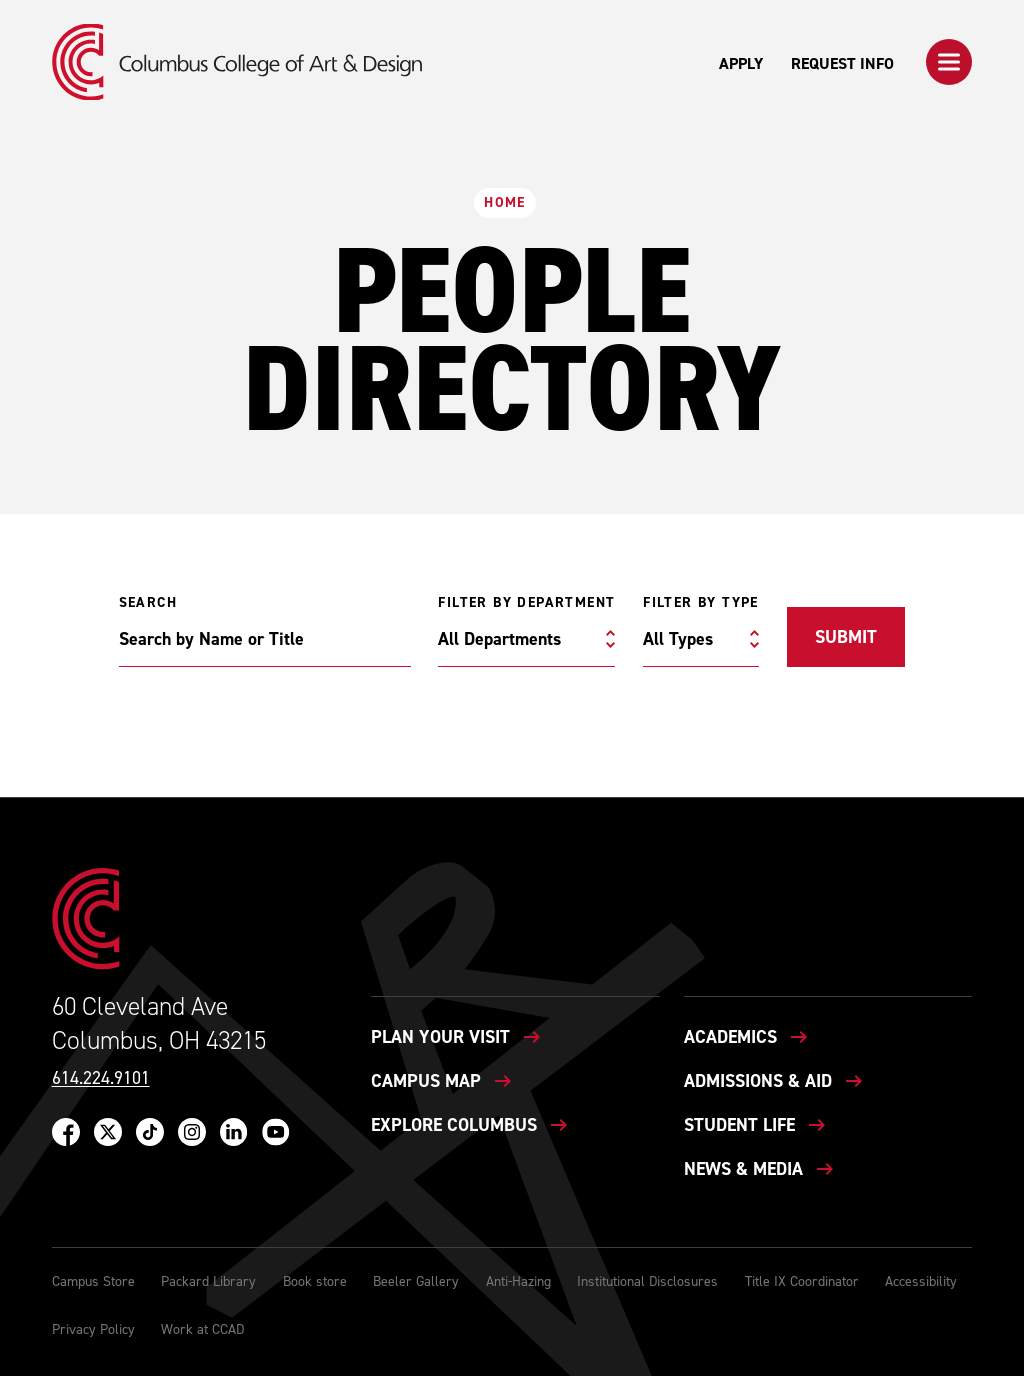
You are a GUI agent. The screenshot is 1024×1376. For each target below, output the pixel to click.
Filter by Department (526, 603)
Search (148, 603)
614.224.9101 (101, 1078)
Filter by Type (701, 603)
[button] (949, 62)
